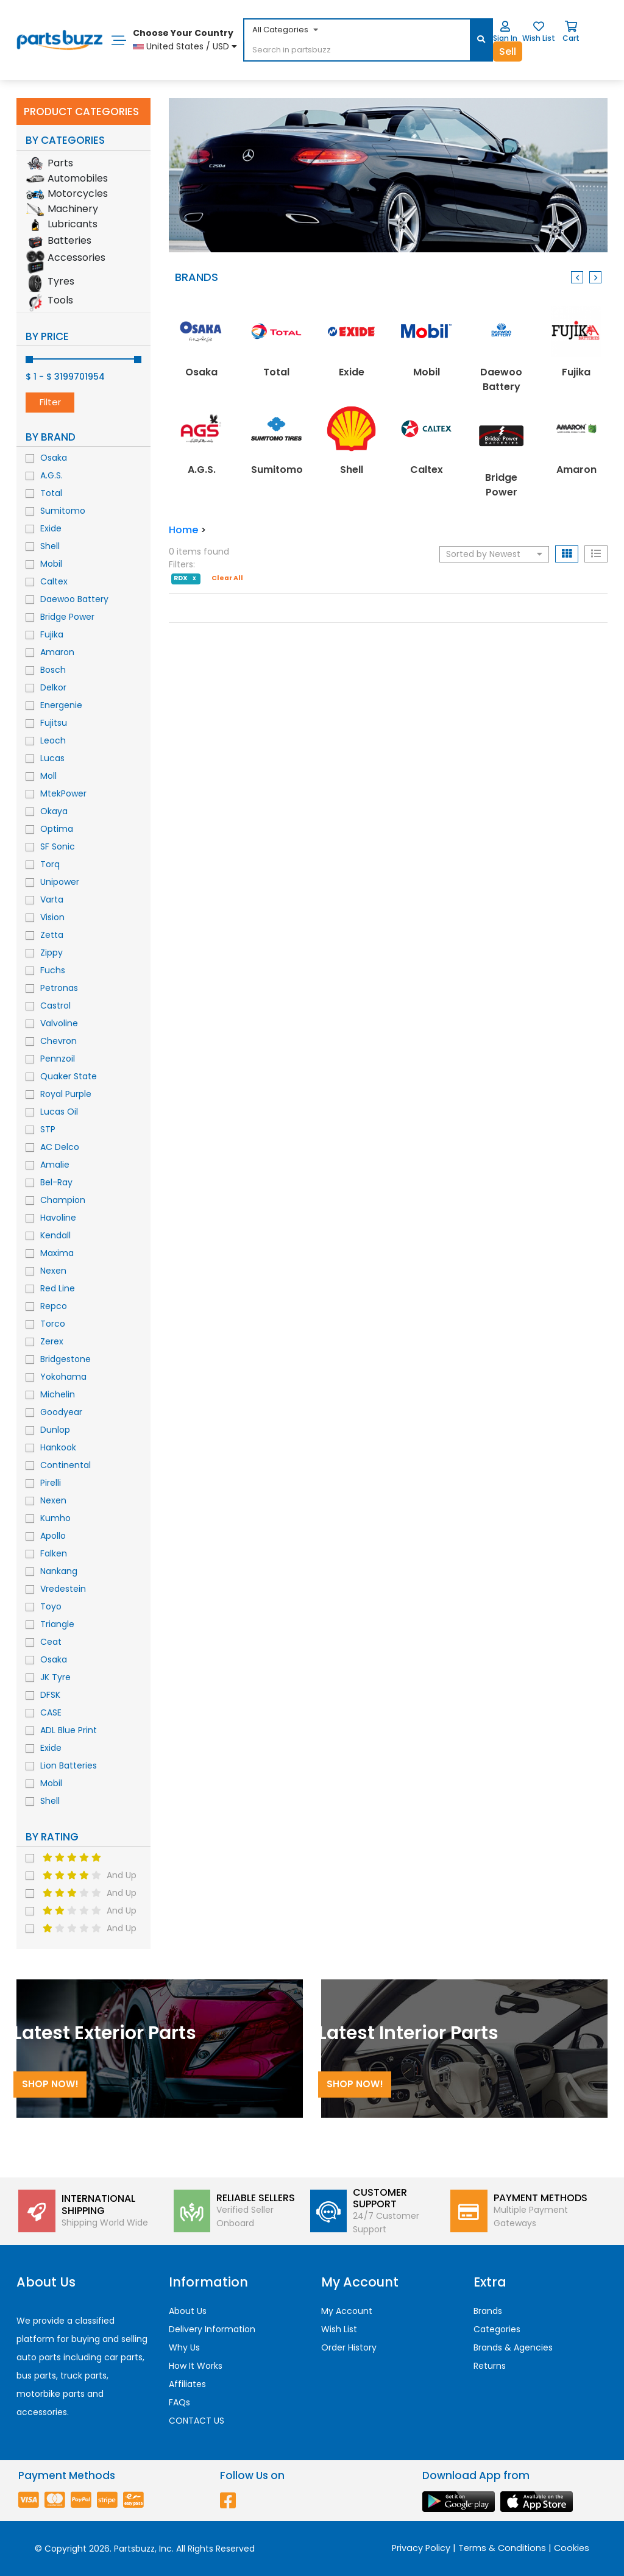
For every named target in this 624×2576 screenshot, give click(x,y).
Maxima (57, 1253)
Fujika (51, 634)
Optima (56, 829)
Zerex (51, 1341)
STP (47, 1129)
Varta (51, 899)
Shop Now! (50, 2083)
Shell (50, 546)
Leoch (53, 740)
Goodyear (61, 1412)
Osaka (53, 458)
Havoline (58, 1218)
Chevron (58, 1041)
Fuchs (52, 970)
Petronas (59, 988)
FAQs (179, 2402)
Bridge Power (67, 617)
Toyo (51, 1606)
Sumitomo (62, 511)
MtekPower (63, 793)
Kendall (55, 1235)
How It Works (195, 2366)
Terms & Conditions (502, 2548)
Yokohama (63, 1377)
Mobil (51, 564)
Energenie (61, 705)
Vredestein (63, 1589)
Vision (52, 917)
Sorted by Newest (494, 554)
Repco (53, 1306)
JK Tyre (55, 1677)
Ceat (51, 1642)
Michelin (57, 1394)
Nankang (58, 1571)
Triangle (57, 1624)
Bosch (53, 670)
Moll (48, 776)
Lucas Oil (59, 1111)
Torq (50, 864)
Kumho (55, 1518)
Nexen (53, 1271)
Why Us (184, 2347)
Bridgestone (65, 1359)
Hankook (58, 1447)
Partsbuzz (134, 2548)
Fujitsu (53, 723)
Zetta (51, 935)
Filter (50, 402)
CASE (51, 1712)
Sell (507, 51)
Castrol (55, 1005)
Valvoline (59, 1023)
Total (51, 493)
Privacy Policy (421, 2548)
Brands (487, 2311)
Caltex (54, 581)
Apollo (53, 1536)
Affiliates (187, 2384)
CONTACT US (196, 2421)
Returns (489, 2366)
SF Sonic (57, 846)
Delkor (53, 687)
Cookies (571, 2548)
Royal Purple (65, 1094)
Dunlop (55, 1430)
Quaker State (68, 1076)
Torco (52, 1324)
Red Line (57, 1288)
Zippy (51, 952)
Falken (53, 1553)
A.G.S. (51, 475)
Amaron (57, 652)
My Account (346, 2311)
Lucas (52, 758)
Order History (349, 2347)
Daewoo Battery (74, 599)
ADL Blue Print (68, 1730)
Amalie (54, 1164)
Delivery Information (212, 2329)
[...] (337, 50)
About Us (188, 2311)
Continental (65, 1465)
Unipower (59, 882)
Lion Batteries (68, 1765)
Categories (496, 2329)
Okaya (54, 811)
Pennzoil (57, 1058)
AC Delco (59, 1147)
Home (183, 530)
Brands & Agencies (513, 2347)
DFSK (50, 1695)
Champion (62, 1200)
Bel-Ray (56, 1182)
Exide (51, 528)
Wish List (339, 2329)
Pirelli (50, 1483)
